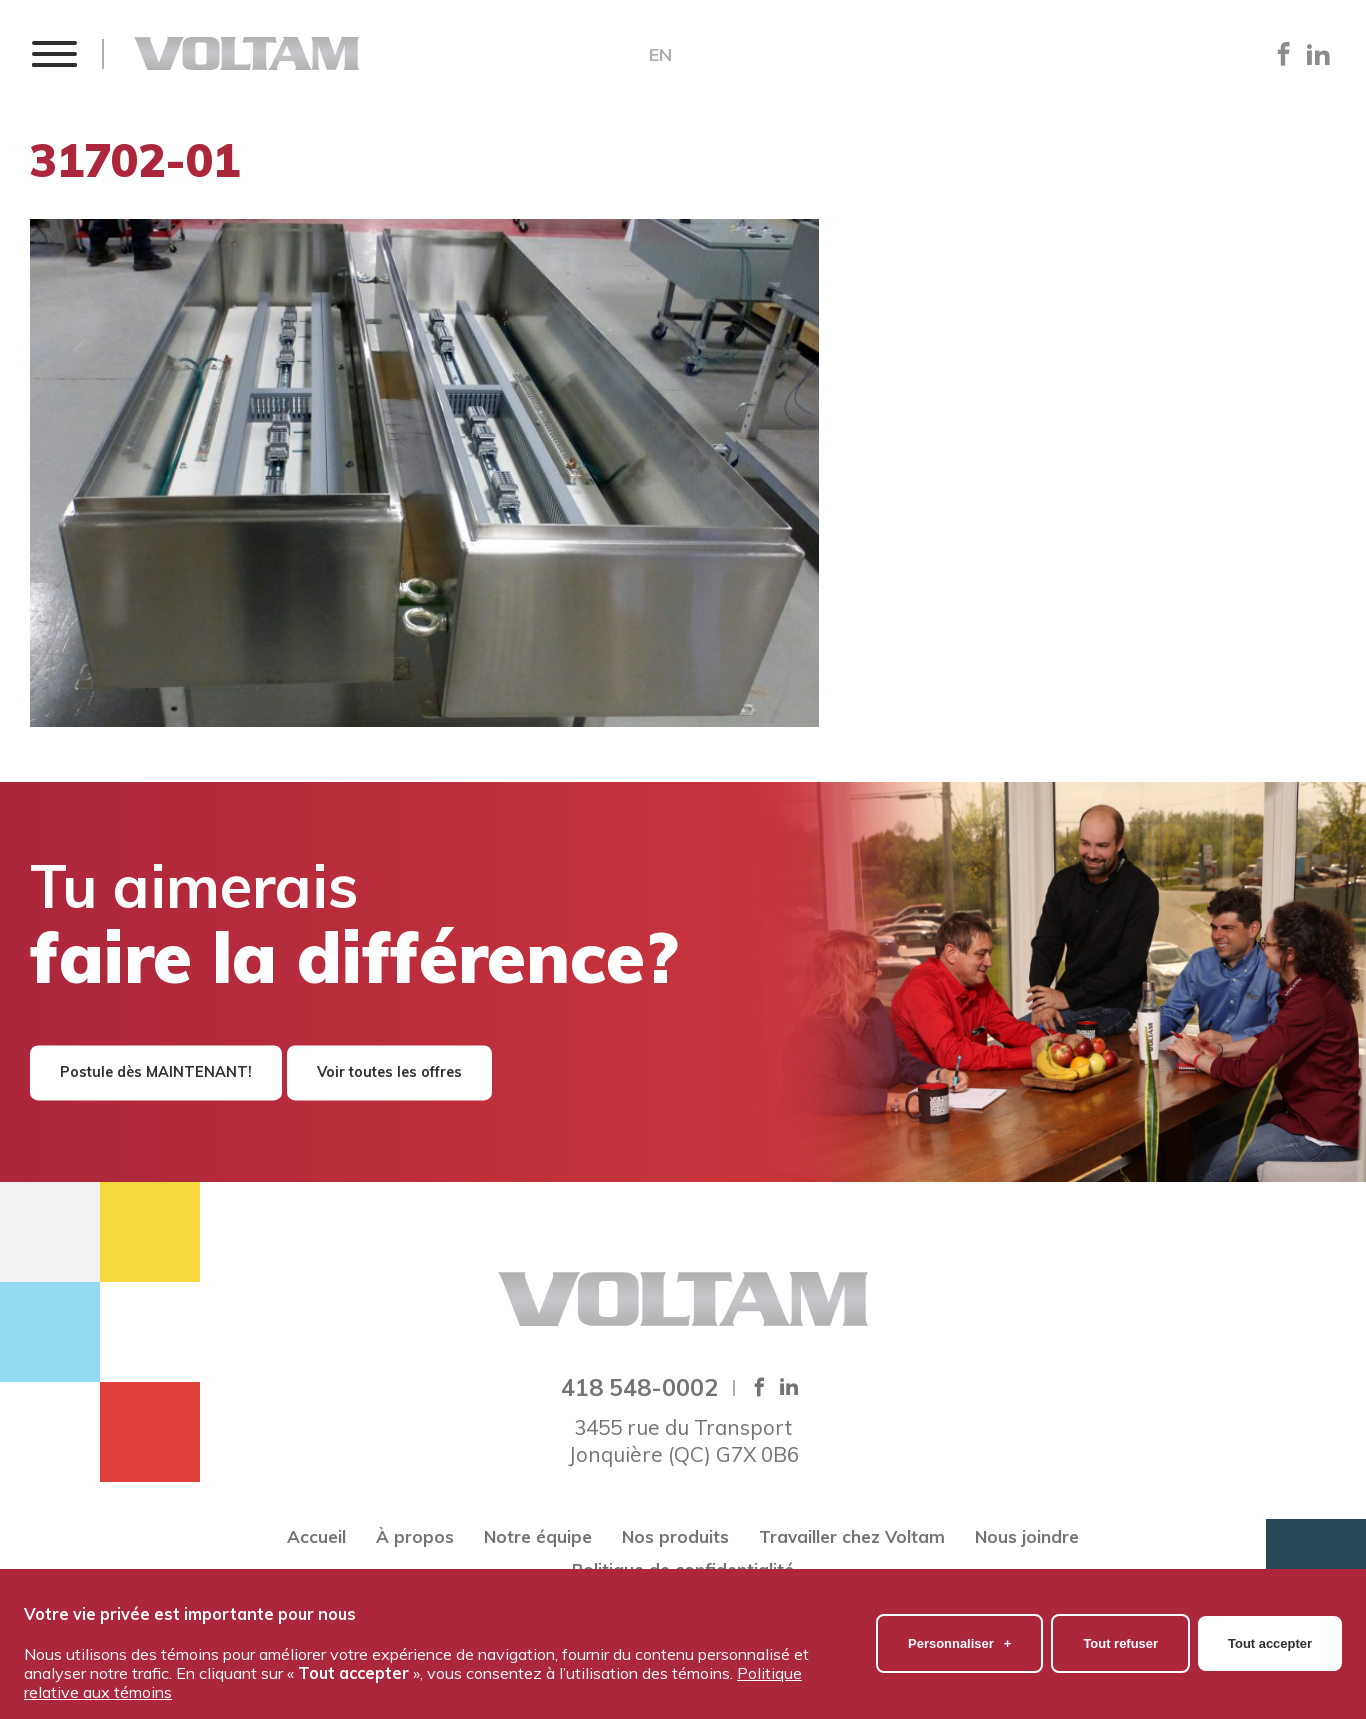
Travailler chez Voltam (852, 1536)
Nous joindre (1027, 1536)
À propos (415, 1536)
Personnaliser (959, 1637)
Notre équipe (538, 1536)
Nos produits (675, 1536)
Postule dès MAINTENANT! (156, 1073)
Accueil (316, 1536)
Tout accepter (1270, 1637)
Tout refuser (1120, 1637)
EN (660, 55)
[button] (53, 53)
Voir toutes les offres (389, 1073)
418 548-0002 (639, 1387)
